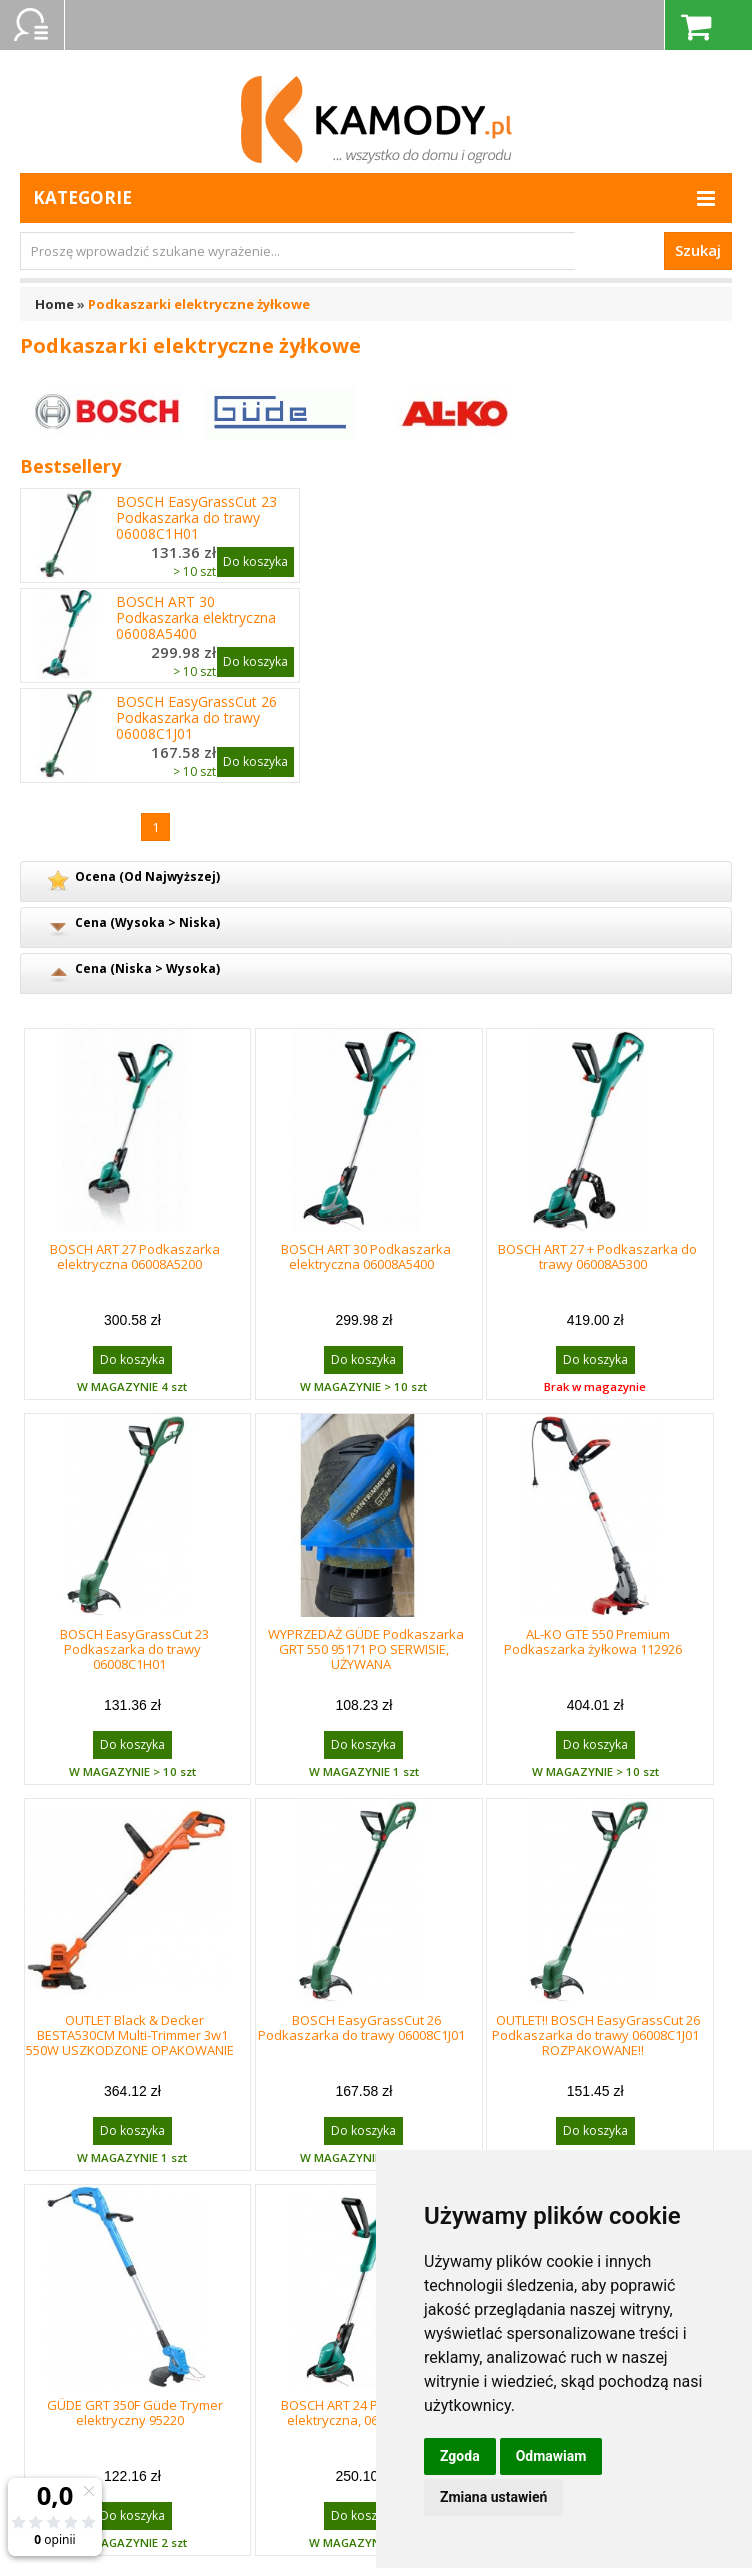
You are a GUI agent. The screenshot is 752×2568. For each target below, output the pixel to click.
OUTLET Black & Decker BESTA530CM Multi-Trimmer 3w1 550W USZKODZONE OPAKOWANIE (130, 2035)
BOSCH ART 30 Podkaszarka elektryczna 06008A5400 (196, 618)
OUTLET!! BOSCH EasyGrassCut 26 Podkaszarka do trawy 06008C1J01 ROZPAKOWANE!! (596, 2035)
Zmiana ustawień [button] (493, 2497)
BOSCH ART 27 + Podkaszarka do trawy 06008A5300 (597, 1256)
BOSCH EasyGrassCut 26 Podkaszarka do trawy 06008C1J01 (196, 718)
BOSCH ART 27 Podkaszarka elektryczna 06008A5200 (135, 1256)
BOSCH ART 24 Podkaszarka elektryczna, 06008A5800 (366, 2412)
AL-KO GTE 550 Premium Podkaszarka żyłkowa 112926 (593, 1641)
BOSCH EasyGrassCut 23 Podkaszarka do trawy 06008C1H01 (196, 518)
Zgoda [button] (460, 2456)
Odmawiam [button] (551, 2456)
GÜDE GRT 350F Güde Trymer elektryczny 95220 (135, 2412)
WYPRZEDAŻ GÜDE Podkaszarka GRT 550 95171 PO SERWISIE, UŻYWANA (366, 1649)
